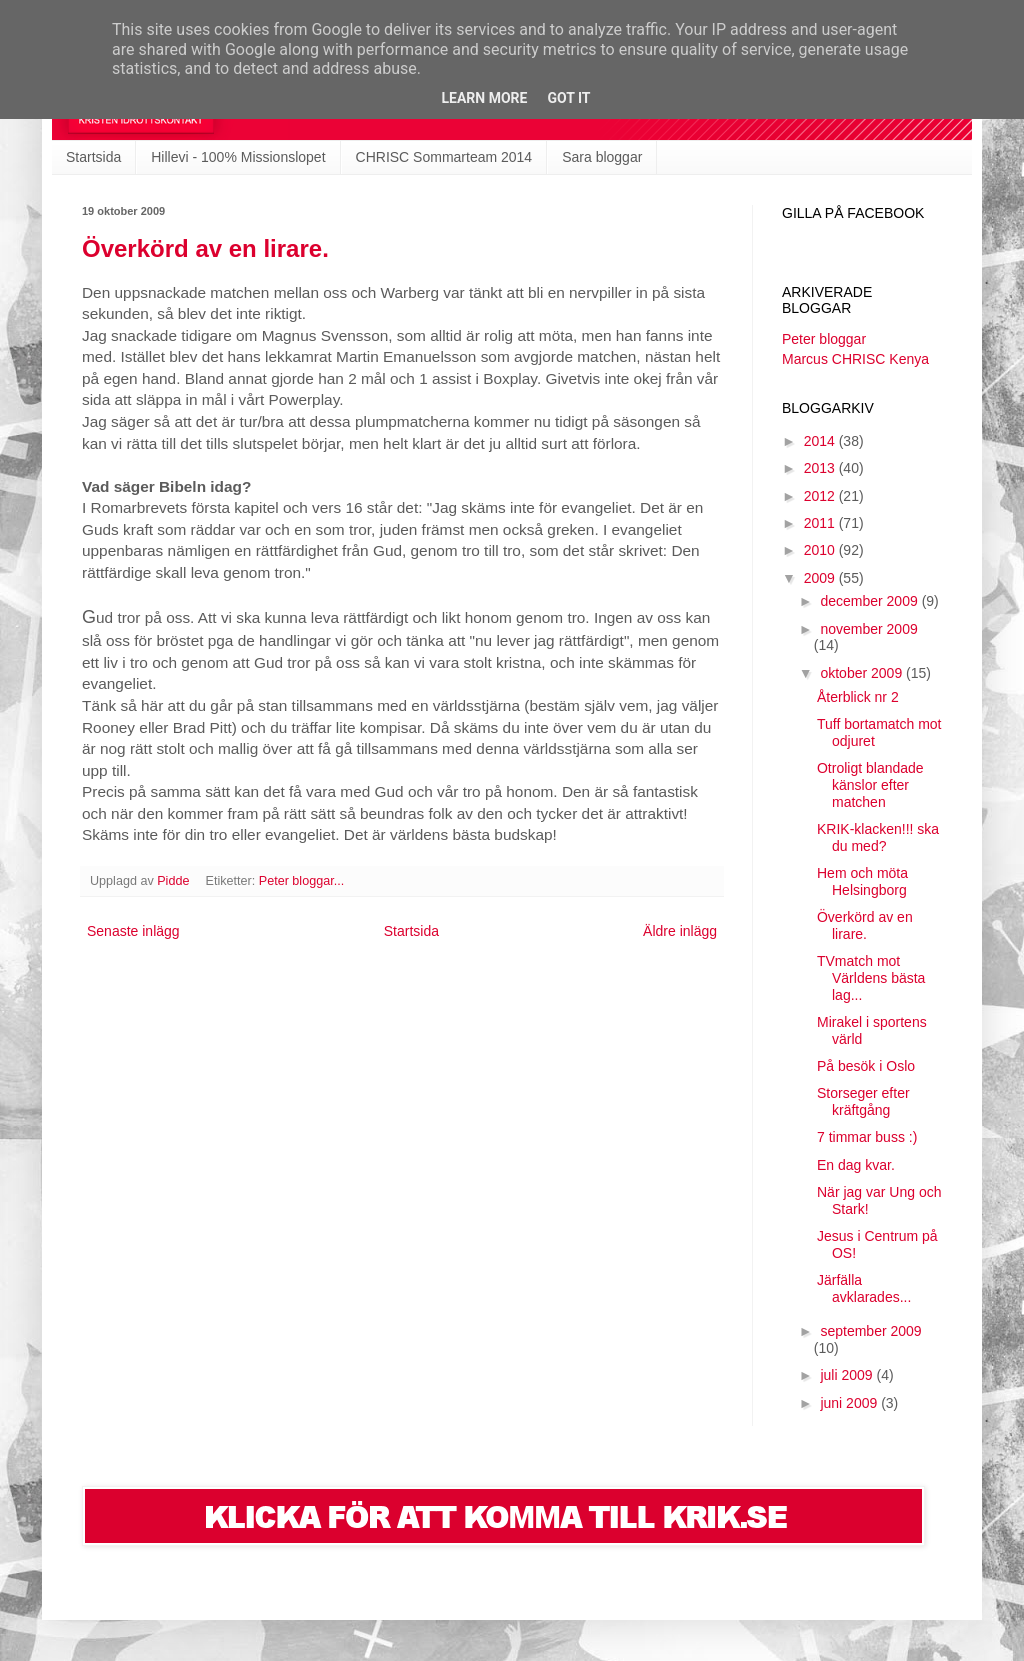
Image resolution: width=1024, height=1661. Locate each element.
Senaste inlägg (133, 931)
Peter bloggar (824, 339)
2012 (821, 496)
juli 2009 (848, 1375)
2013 (821, 468)
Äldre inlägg (680, 931)
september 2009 (870, 1331)
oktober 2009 (863, 673)
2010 (821, 550)
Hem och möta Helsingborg (862, 881)
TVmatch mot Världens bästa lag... (871, 978)
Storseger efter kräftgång (863, 1101)
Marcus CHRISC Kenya (855, 359)
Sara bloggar (602, 157)
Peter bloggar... (301, 881)
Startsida (93, 157)
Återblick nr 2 (858, 697)
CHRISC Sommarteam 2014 (444, 157)
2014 (821, 441)
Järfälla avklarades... (864, 1288)
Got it (568, 98)
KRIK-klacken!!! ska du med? (878, 837)
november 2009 (868, 629)
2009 (821, 578)
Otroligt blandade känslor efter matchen (870, 785)
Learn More (484, 98)
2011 (821, 523)
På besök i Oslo (866, 1066)
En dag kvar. (856, 1165)
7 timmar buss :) (867, 1137)
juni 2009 (850, 1403)
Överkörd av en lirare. (205, 248)
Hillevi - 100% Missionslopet (238, 157)
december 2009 (870, 601)
